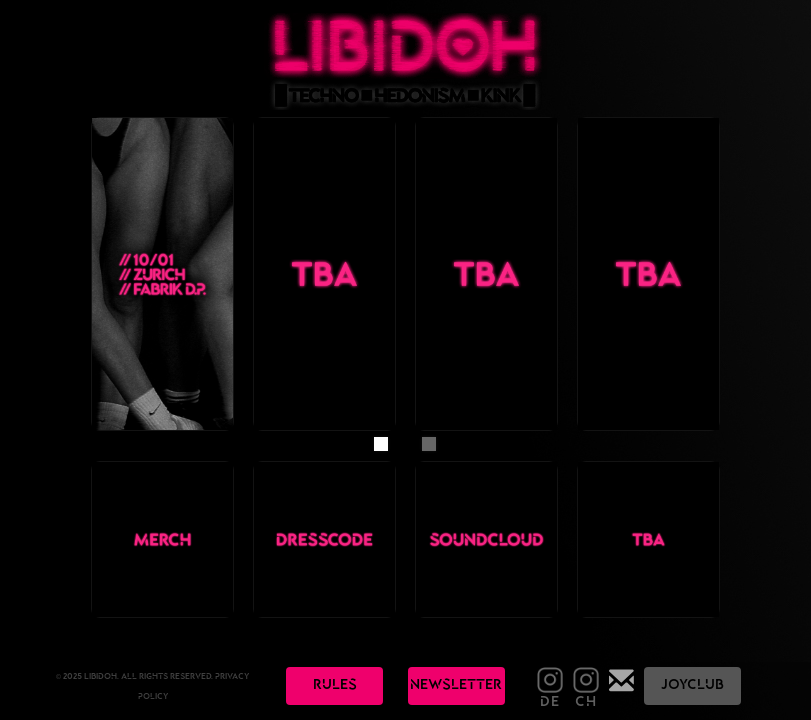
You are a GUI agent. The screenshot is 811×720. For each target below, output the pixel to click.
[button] (381, 444)
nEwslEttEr (456, 685)
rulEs (335, 685)
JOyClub (692, 685)
